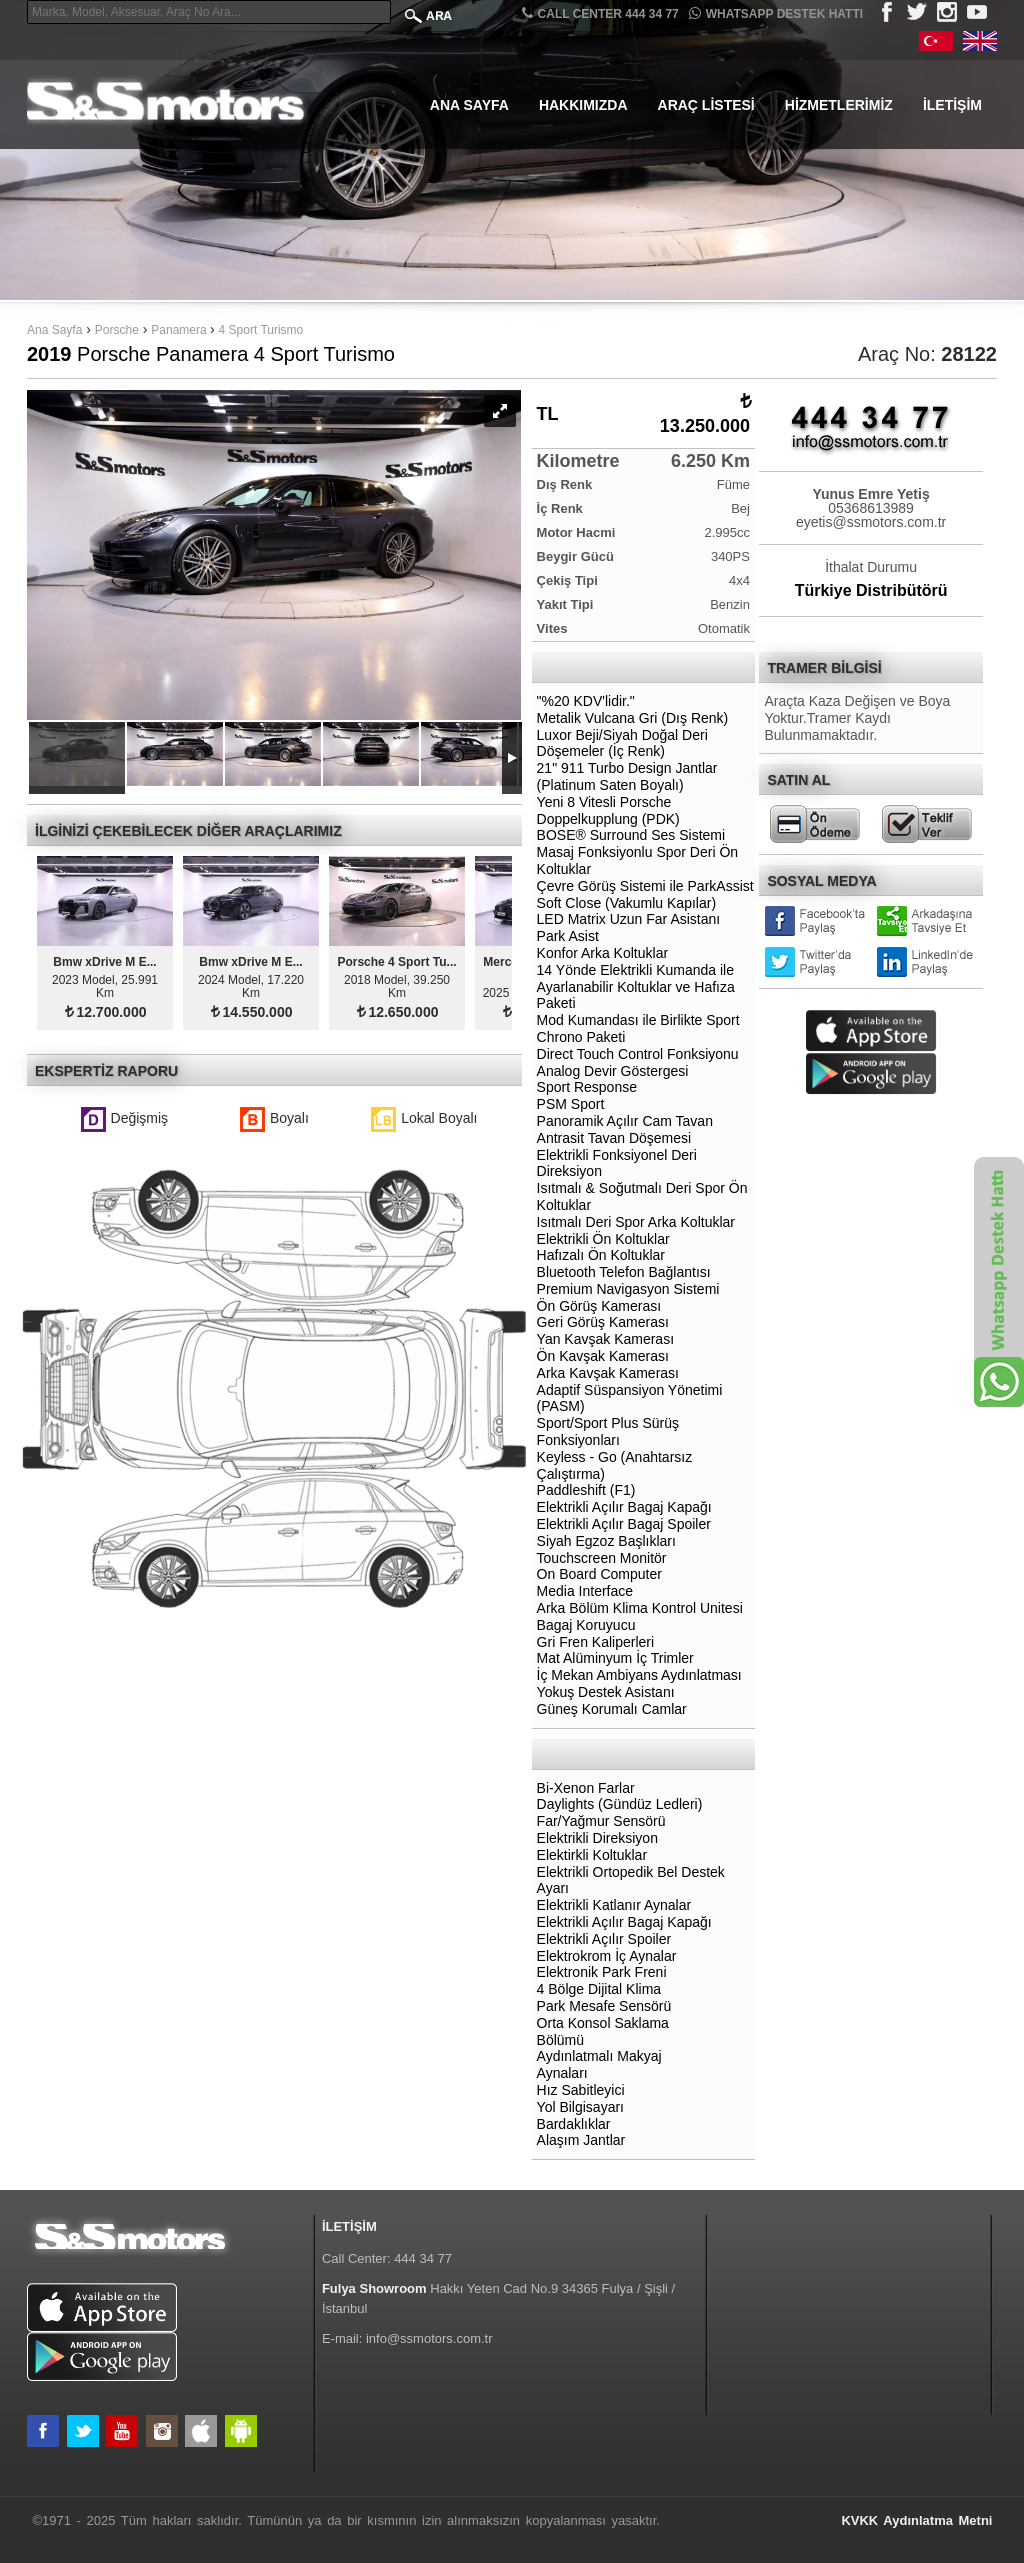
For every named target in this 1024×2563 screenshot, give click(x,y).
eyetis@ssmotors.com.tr (871, 522)
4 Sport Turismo (261, 330)
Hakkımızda (583, 105)
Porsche (117, 330)
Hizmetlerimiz (839, 105)
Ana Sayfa (469, 105)
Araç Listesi (706, 105)
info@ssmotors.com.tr (429, 2338)
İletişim (952, 105)
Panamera (180, 330)
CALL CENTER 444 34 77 (600, 13)
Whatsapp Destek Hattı (776, 13)
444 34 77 (423, 2258)
